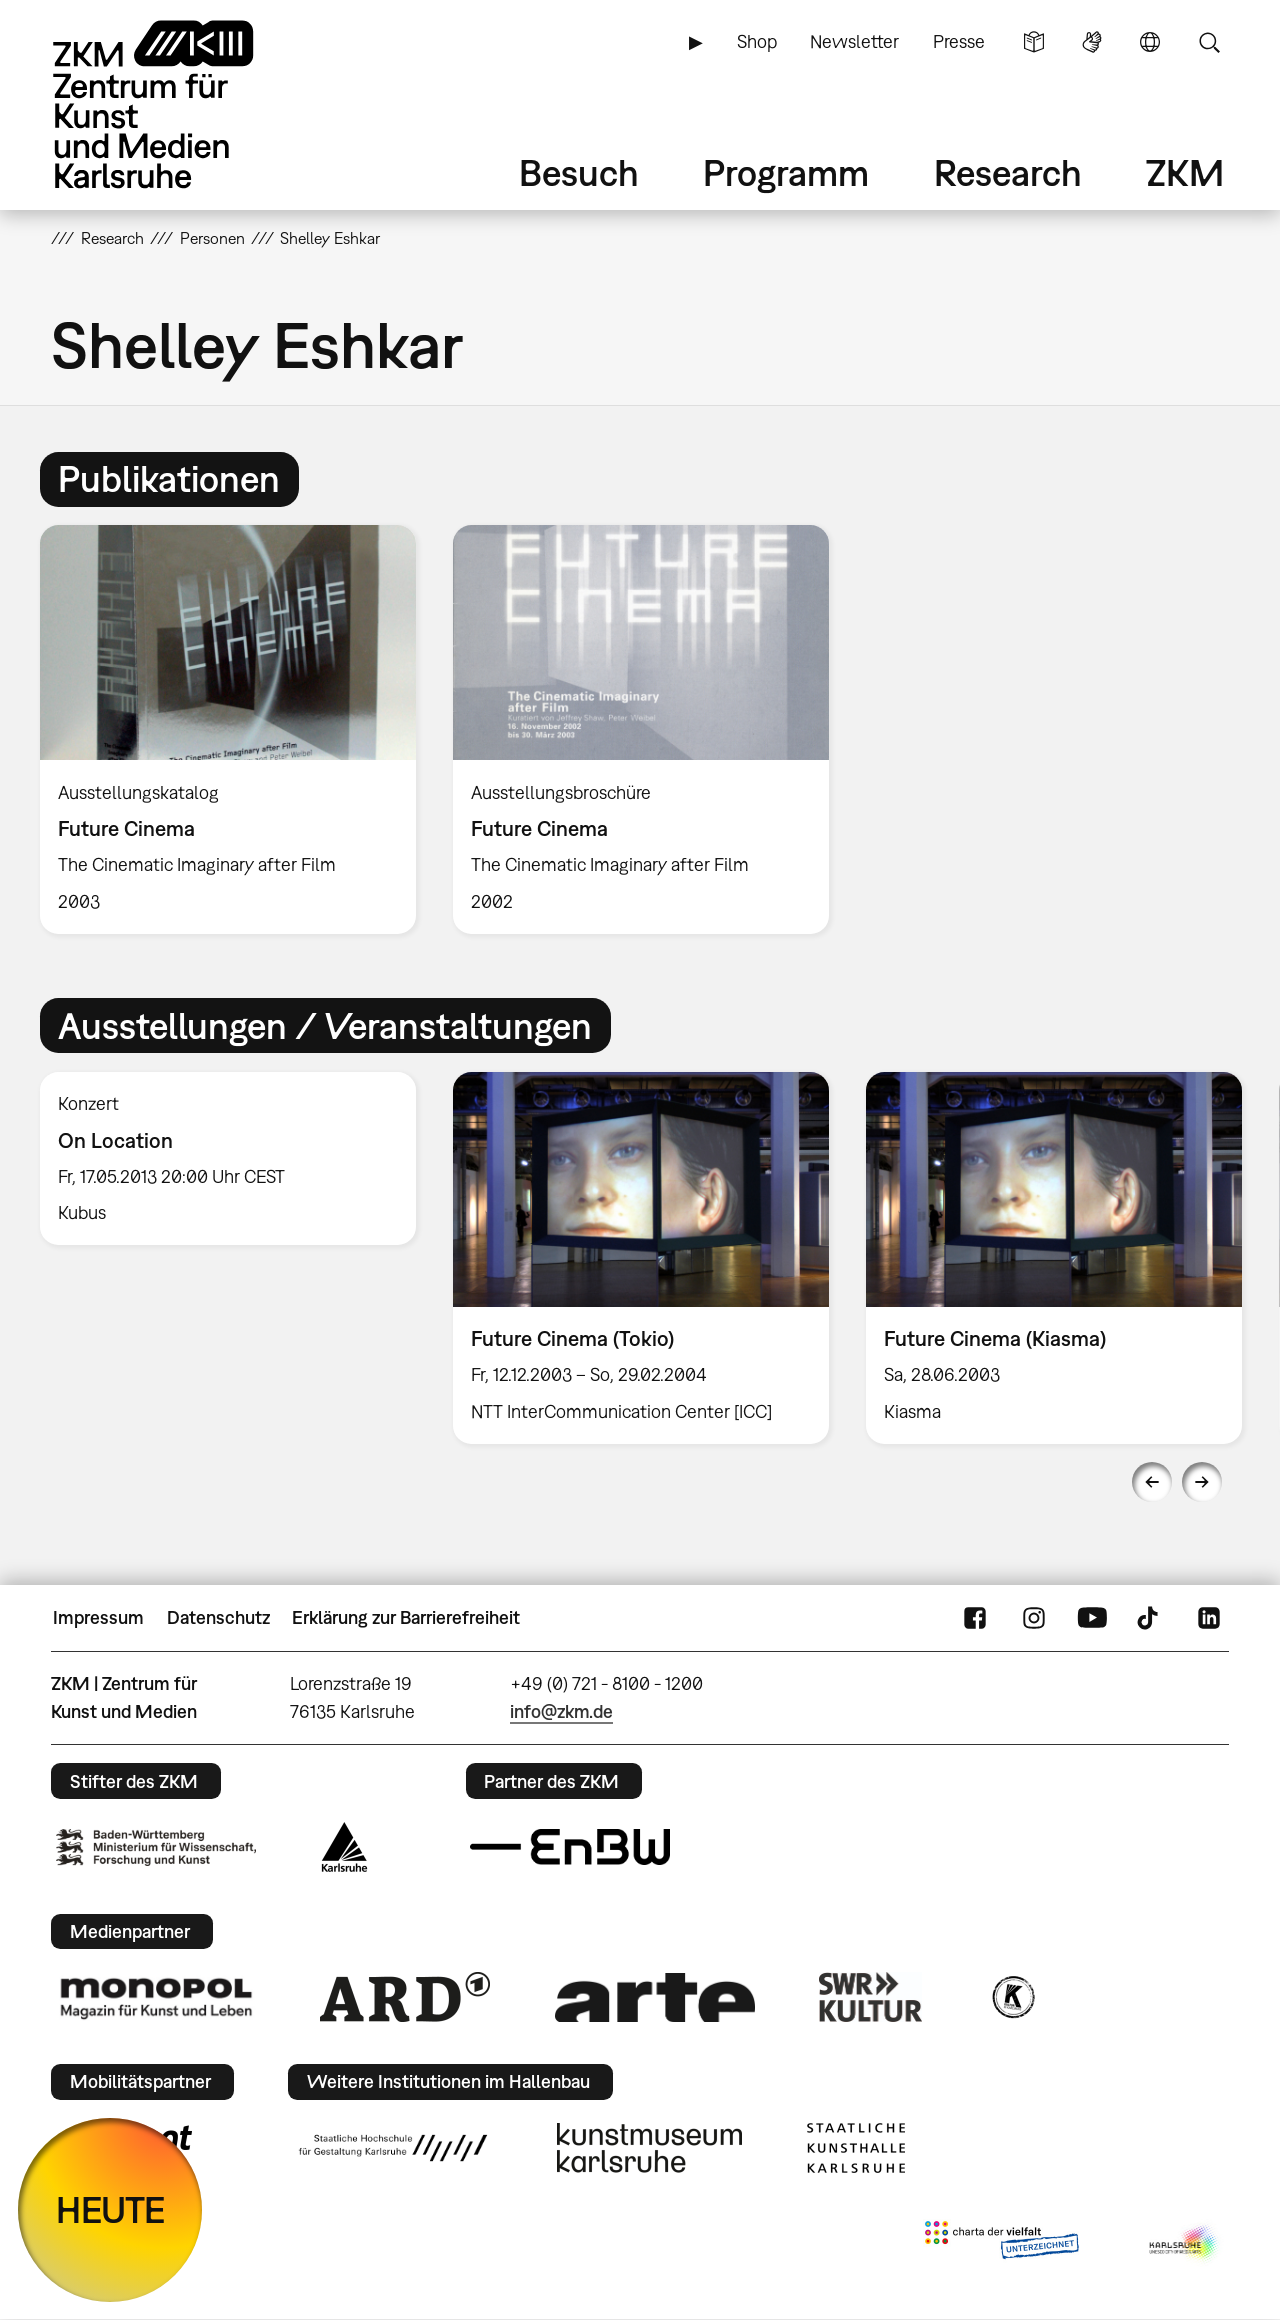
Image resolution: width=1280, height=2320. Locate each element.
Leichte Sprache (1034, 42)
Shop (757, 41)
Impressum (98, 1617)
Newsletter (854, 41)
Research (1008, 172)
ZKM (1185, 172)
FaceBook (975, 1618)
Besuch (579, 172)
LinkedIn (1209, 1618)
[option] (228, 729)
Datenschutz (218, 1617)
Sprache (1150, 42)
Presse (959, 41)
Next (1202, 1482)
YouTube (1092, 1618)
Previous (1152, 1482)
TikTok (1150, 1618)
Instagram (1034, 1618)
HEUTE (110, 2209)
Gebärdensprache (1092, 42)
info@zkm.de (561, 1711)
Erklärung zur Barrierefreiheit (406, 1617)
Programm (786, 172)
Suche (1209, 42)
